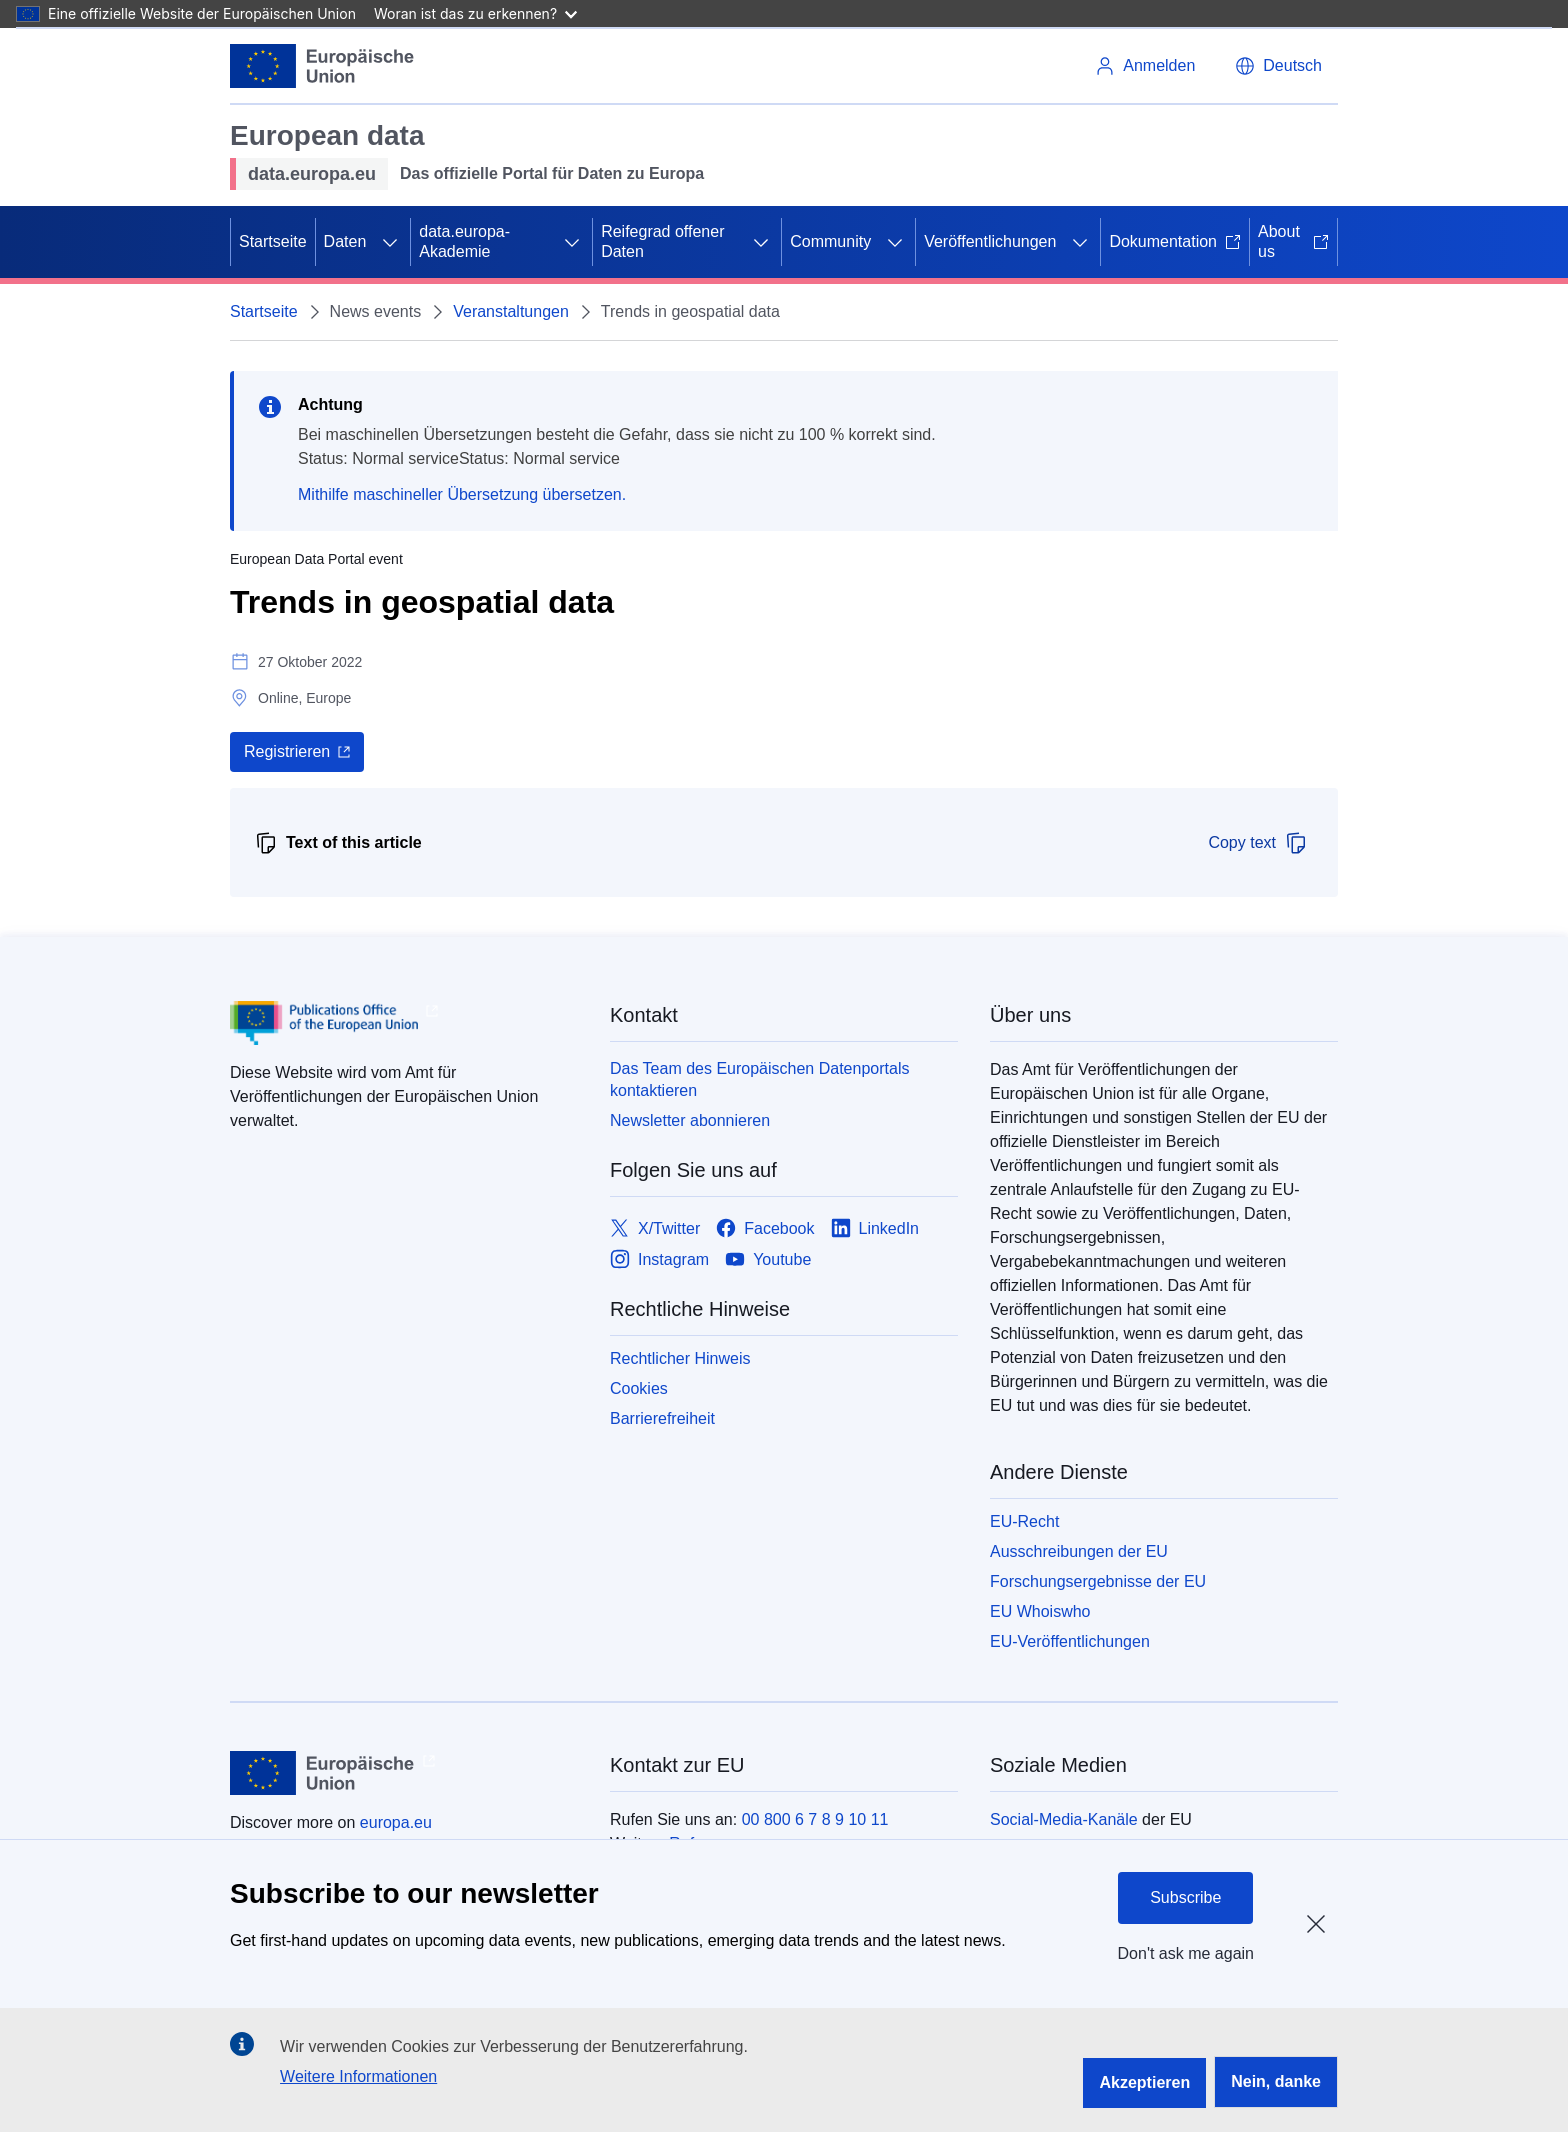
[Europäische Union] (322, 66)
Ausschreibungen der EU (1079, 1551)
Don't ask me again (1186, 1953)
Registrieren (287, 751)
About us (1293, 241)
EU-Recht (1024, 1521)
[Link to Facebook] (765, 1228)
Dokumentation (1175, 241)
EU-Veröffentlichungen (1070, 1641)
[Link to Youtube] (768, 1259)
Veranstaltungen (511, 311)
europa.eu (396, 1822)
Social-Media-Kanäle (1064, 1819)
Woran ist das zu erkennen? (475, 13)
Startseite (273, 241)
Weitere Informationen (358, 2076)
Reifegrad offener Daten (662, 241)
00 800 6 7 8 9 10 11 (815, 1819)
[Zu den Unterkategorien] (390, 242)
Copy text (1258, 843)
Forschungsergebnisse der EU (1098, 1581)
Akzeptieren (1144, 2082)
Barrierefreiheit (662, 1418)
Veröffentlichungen (990, 241)
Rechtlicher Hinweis (680, 1358)
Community (830, 241)
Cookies (639, 1388)
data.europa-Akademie (464, 241)
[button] (1278, 66)
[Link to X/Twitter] (655, 1228)
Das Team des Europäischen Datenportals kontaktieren (759, 1079)
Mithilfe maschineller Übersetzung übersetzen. (462, 494)
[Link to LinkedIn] (875, 1228)
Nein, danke (1276, 2081)
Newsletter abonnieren (690, 1120)
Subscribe (1185, 1897)
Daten (345, 241)
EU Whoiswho (1040, 1611)
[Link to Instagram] (659, 1259)
